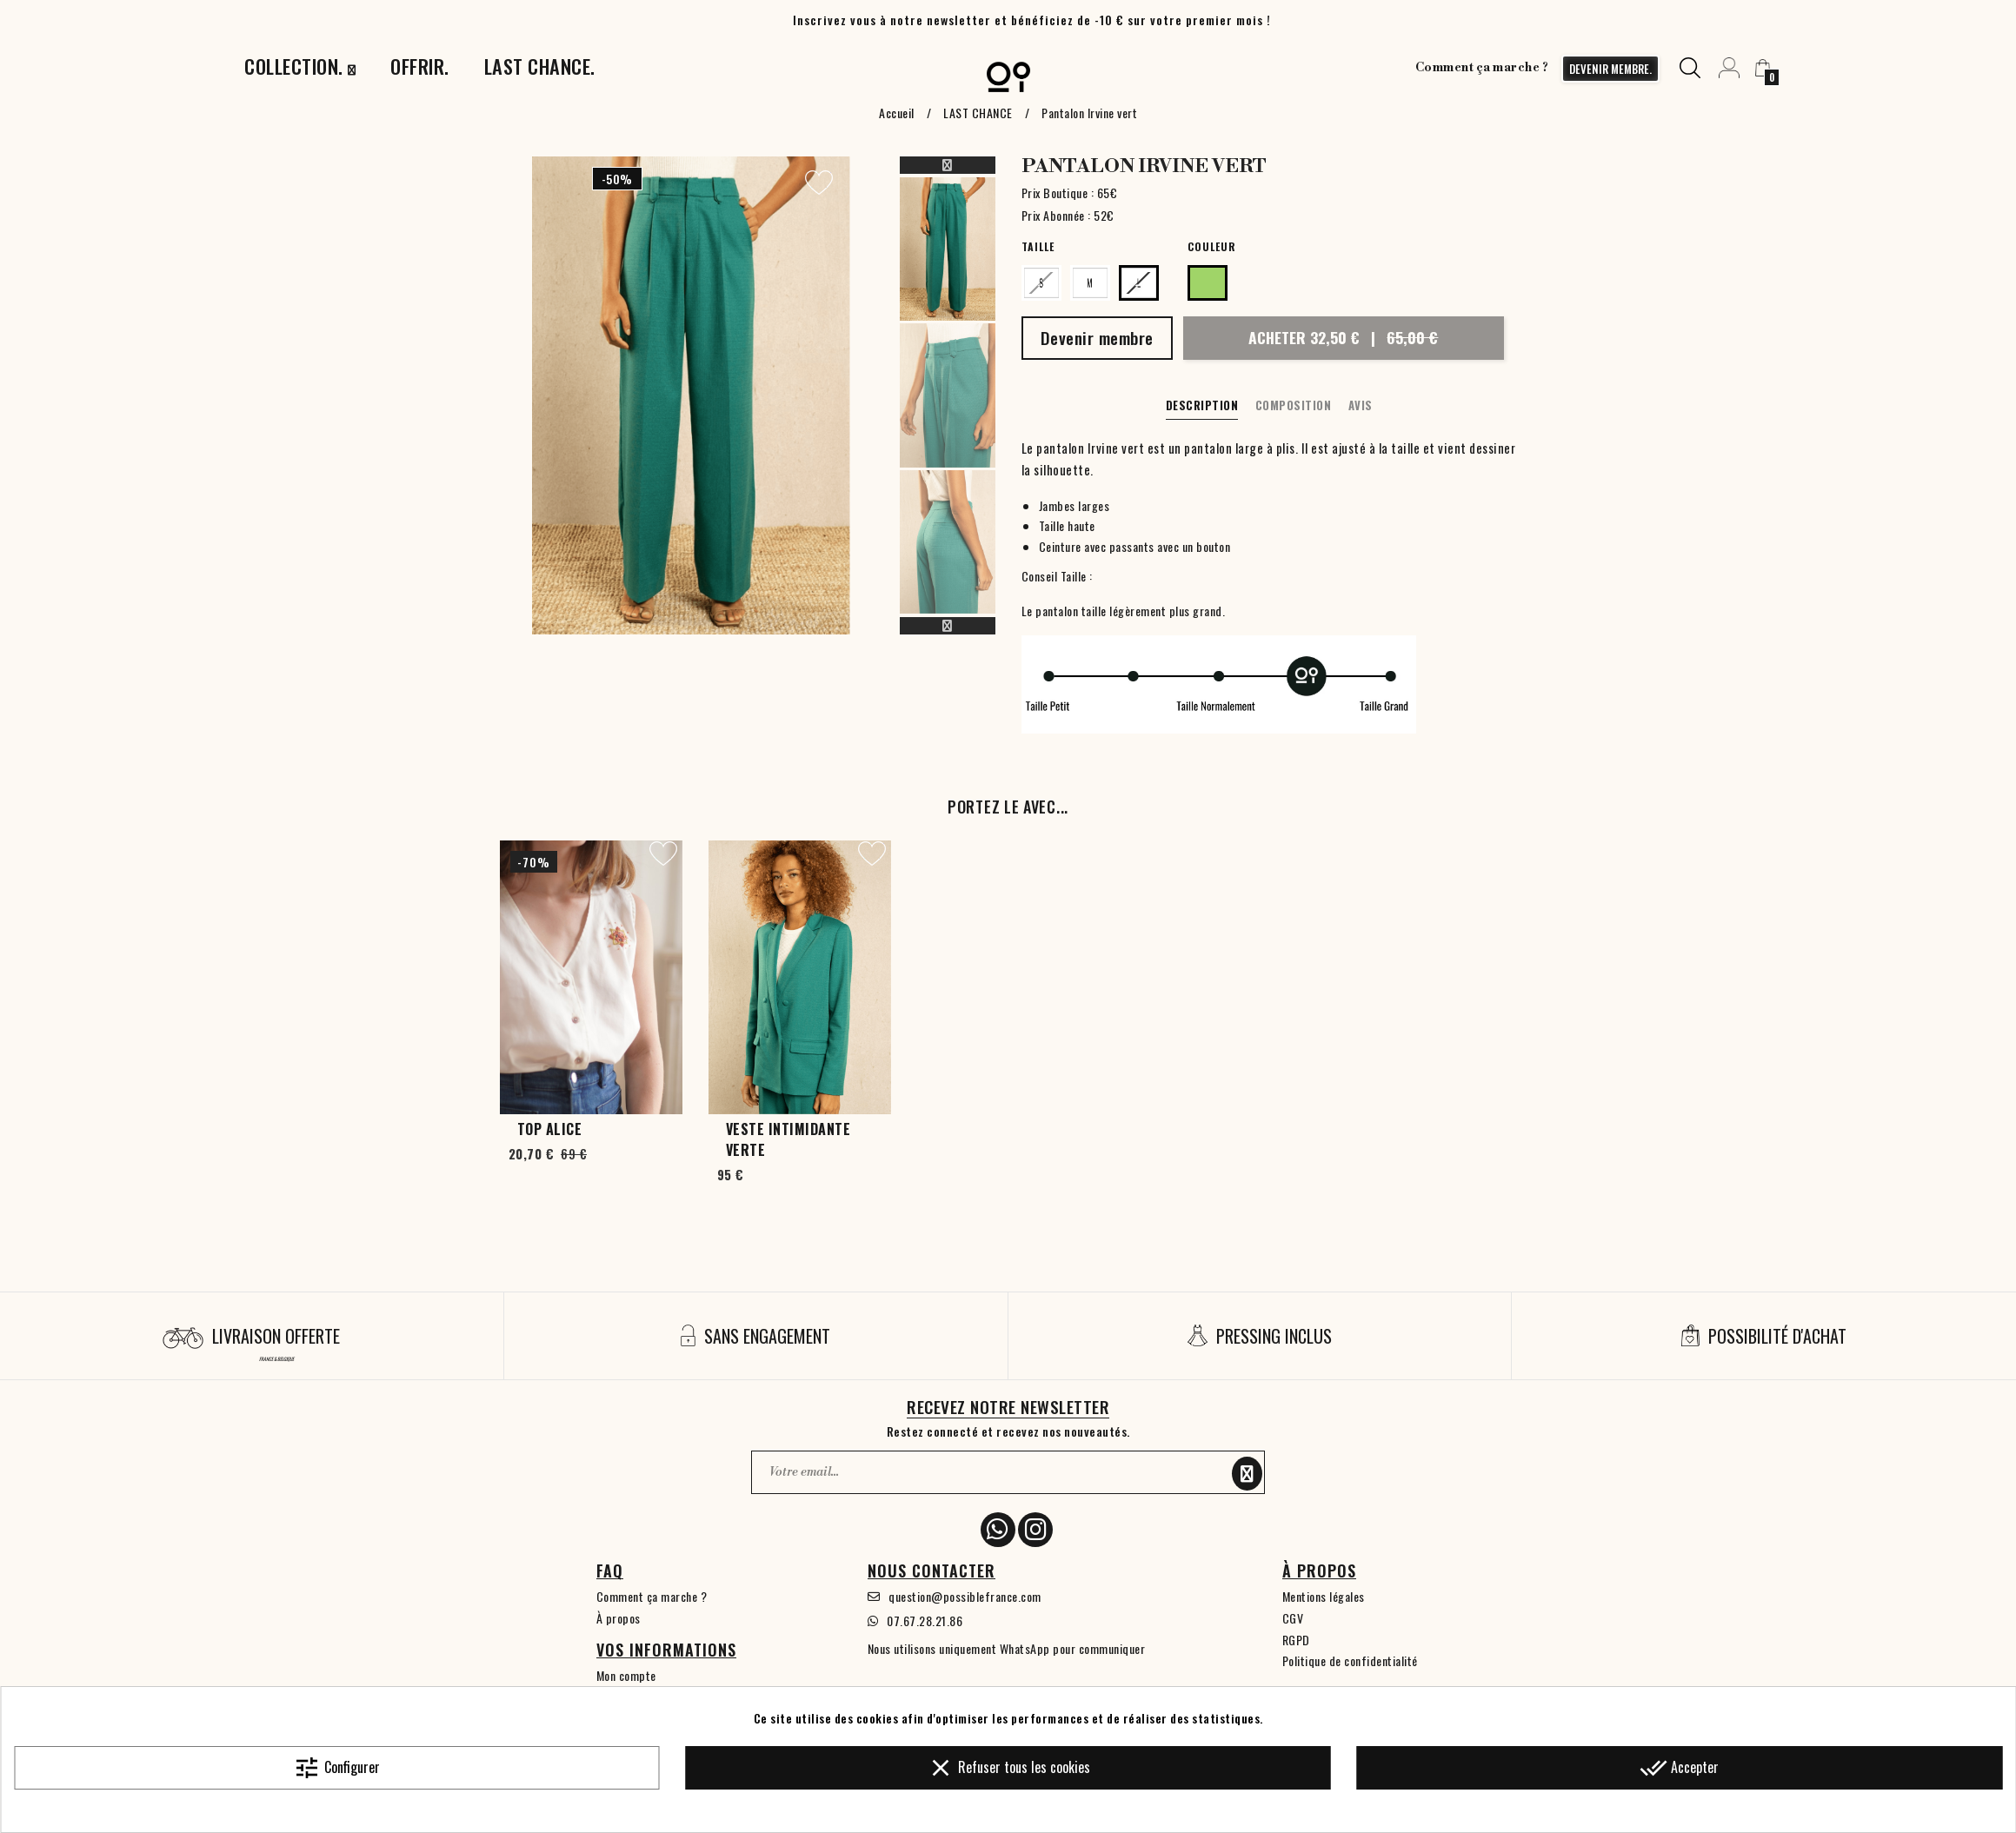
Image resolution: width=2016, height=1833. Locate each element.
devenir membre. (1610, 68)
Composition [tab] (1293, 405)
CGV (1293, 1618)
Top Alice (549, 1129)
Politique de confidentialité (1350, 1660)
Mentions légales (1323, 1596)
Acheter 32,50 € (1343, 337)
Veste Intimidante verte (788, 1139)
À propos (618, 1618)
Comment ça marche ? (1482, 68)
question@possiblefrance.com (964, 1596)
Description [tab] (1202, 405)
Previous (947, 165)
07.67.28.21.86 (924, 1620)
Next (947, 625)
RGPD (1296, 1639)
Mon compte (626, 1675)
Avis (1360, 405)
